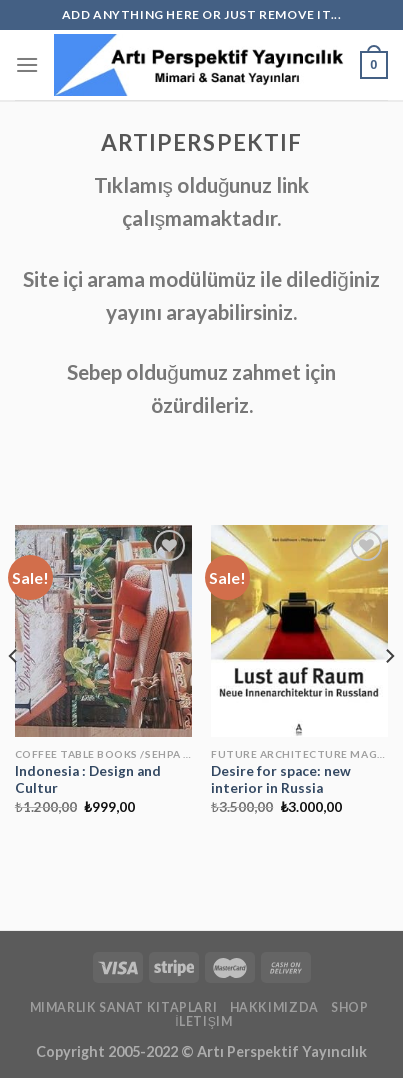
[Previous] (14, 696)
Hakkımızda (274, 1007)
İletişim (203, 1021)
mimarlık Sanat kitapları (124, 1007)
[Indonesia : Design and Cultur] (103, 631)
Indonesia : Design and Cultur (88, 780)
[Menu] (27, 64)
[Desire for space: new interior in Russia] (299, 631)
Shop (349, 1007)
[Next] (389, 696)
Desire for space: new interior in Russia (281, 780)
